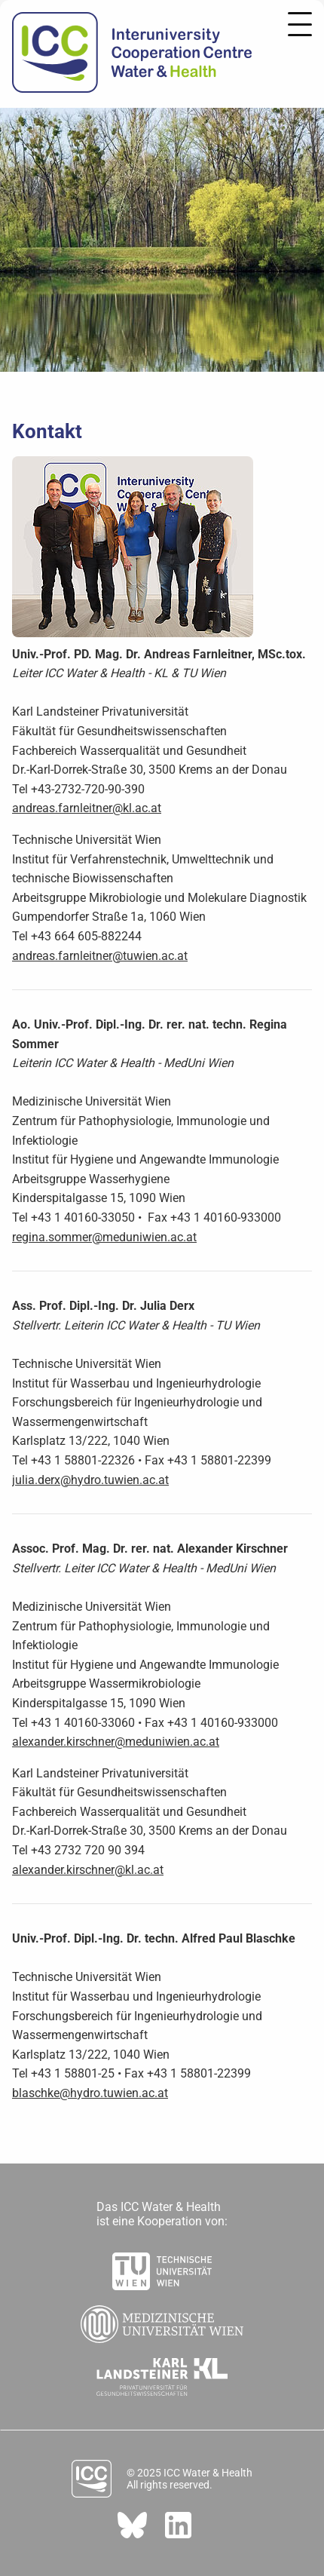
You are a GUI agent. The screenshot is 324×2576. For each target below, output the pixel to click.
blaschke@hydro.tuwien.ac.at (90, 2093)
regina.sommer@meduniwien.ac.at (104, 1237)
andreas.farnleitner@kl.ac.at (86, 808)
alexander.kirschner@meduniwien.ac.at (115, 1741)
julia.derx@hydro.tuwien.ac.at (90, 1480)
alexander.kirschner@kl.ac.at (88, 1870)
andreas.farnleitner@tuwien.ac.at (100, 956)
